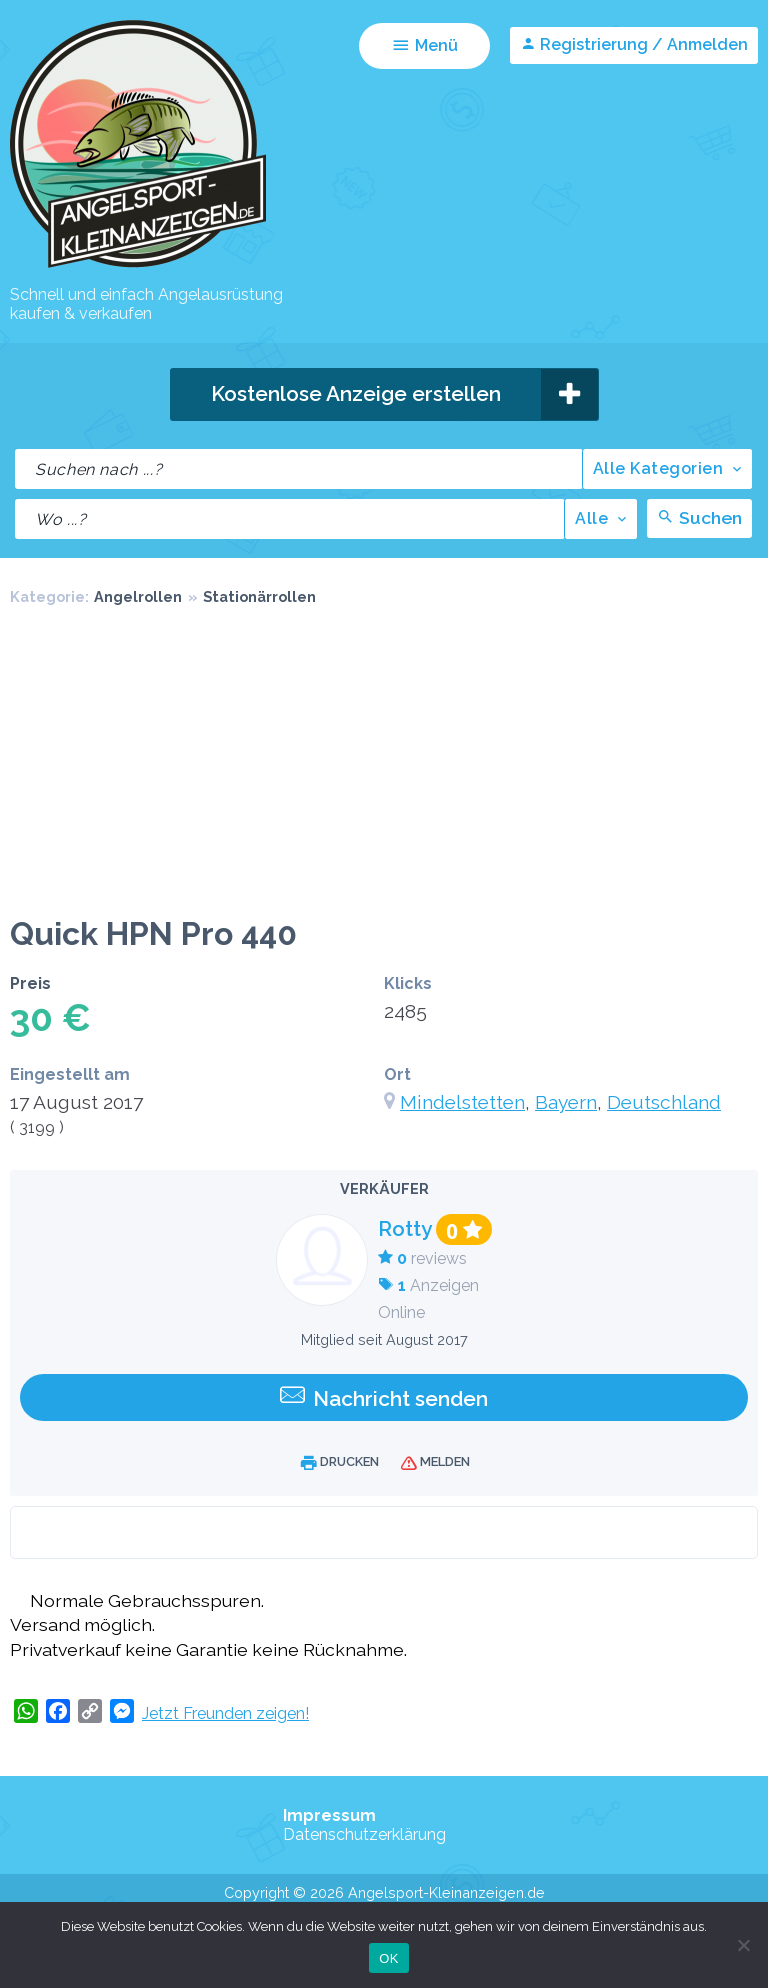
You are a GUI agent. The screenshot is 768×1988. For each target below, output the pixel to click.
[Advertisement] (384, 765)
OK (388, 1958)
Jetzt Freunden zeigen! (225, 1713)
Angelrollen (138, 596)
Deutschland (664, 1102)
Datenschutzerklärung (364, 1834)
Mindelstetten (462, 1102)
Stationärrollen (259, 596)
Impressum (329, 1815)
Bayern (566, 1102)
